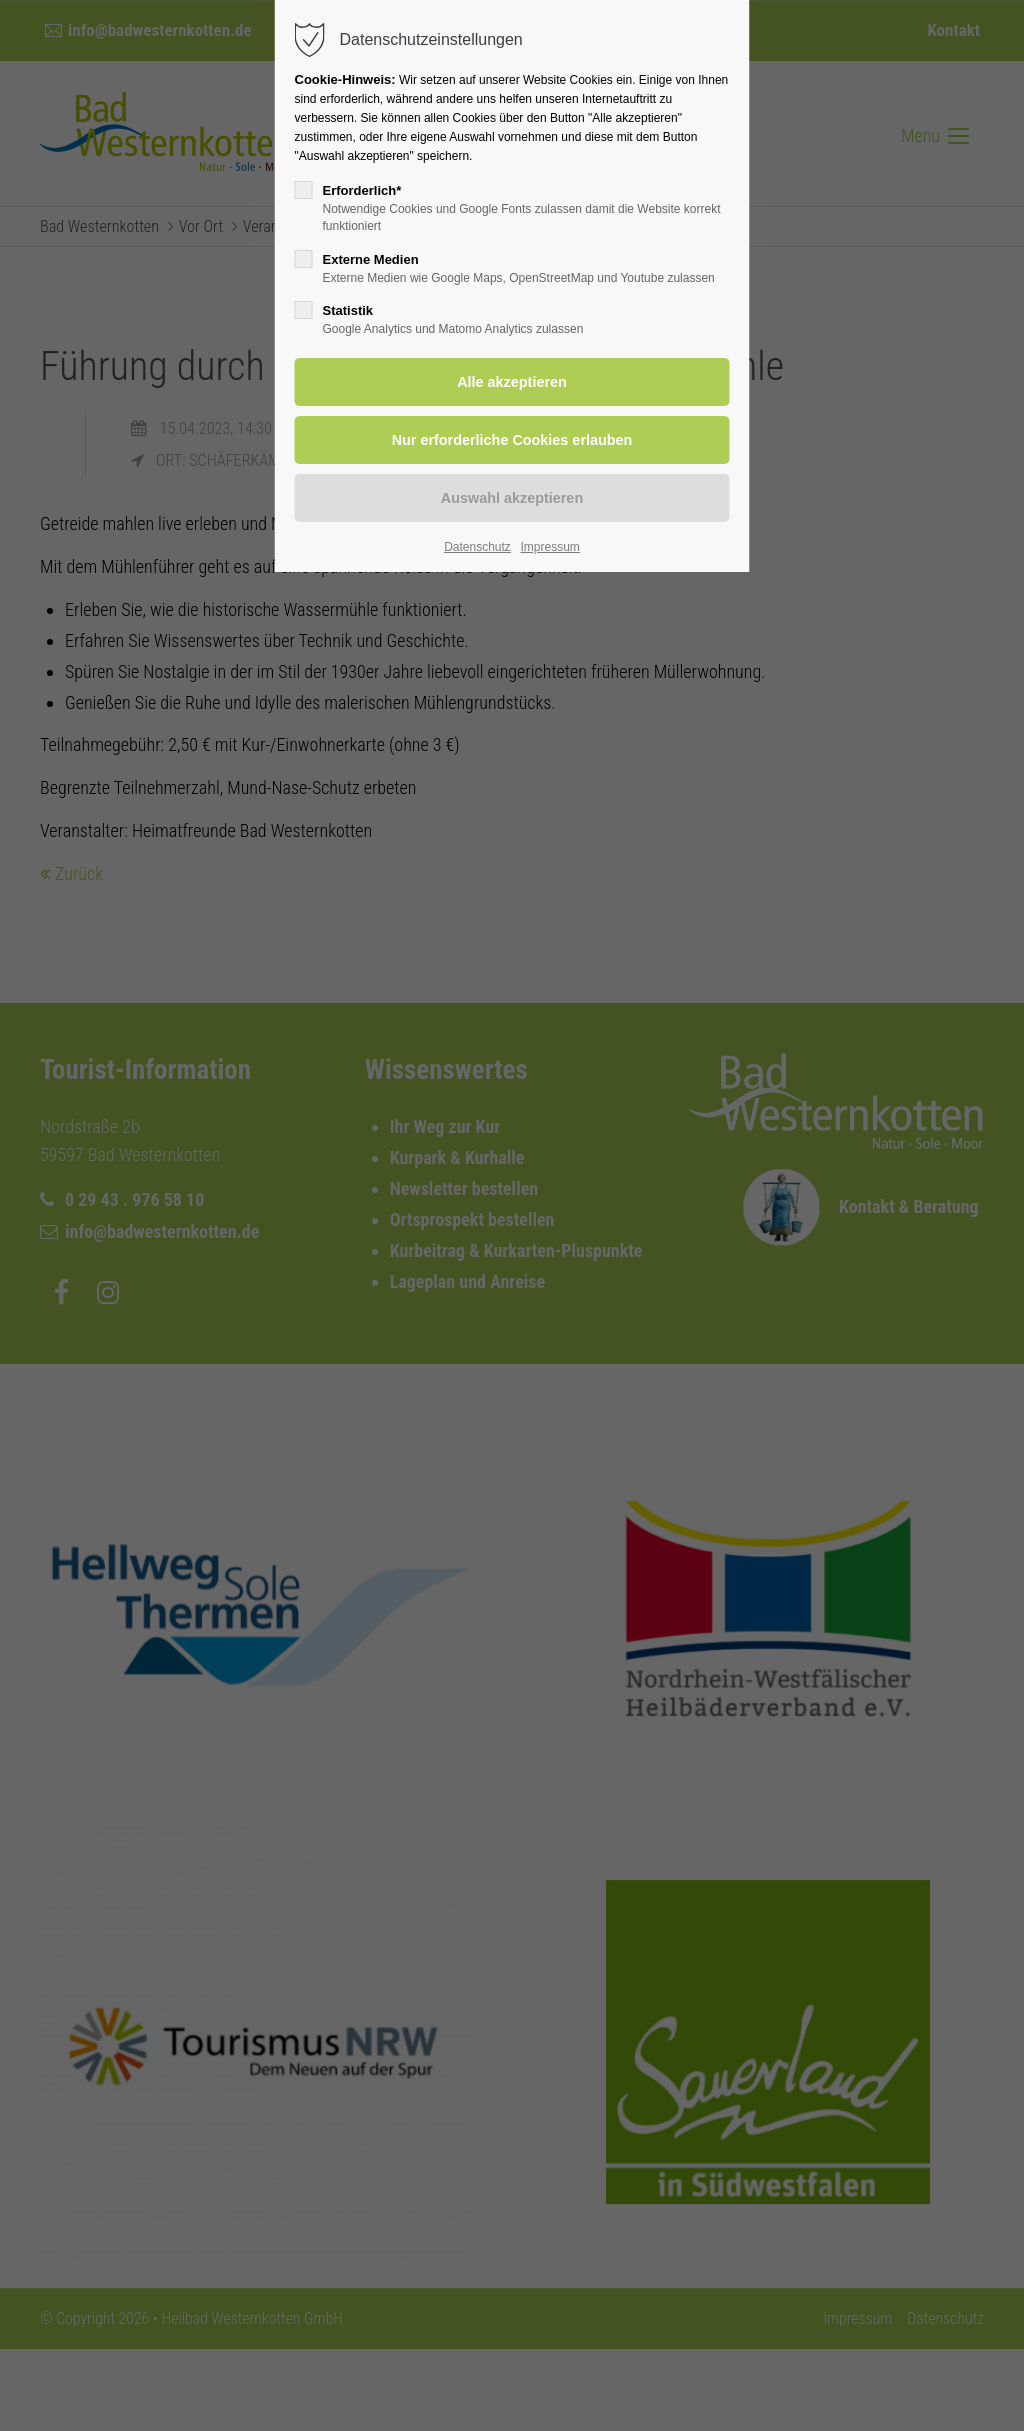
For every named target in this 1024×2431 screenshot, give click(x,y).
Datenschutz (477, 547)
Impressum (549, 547)
